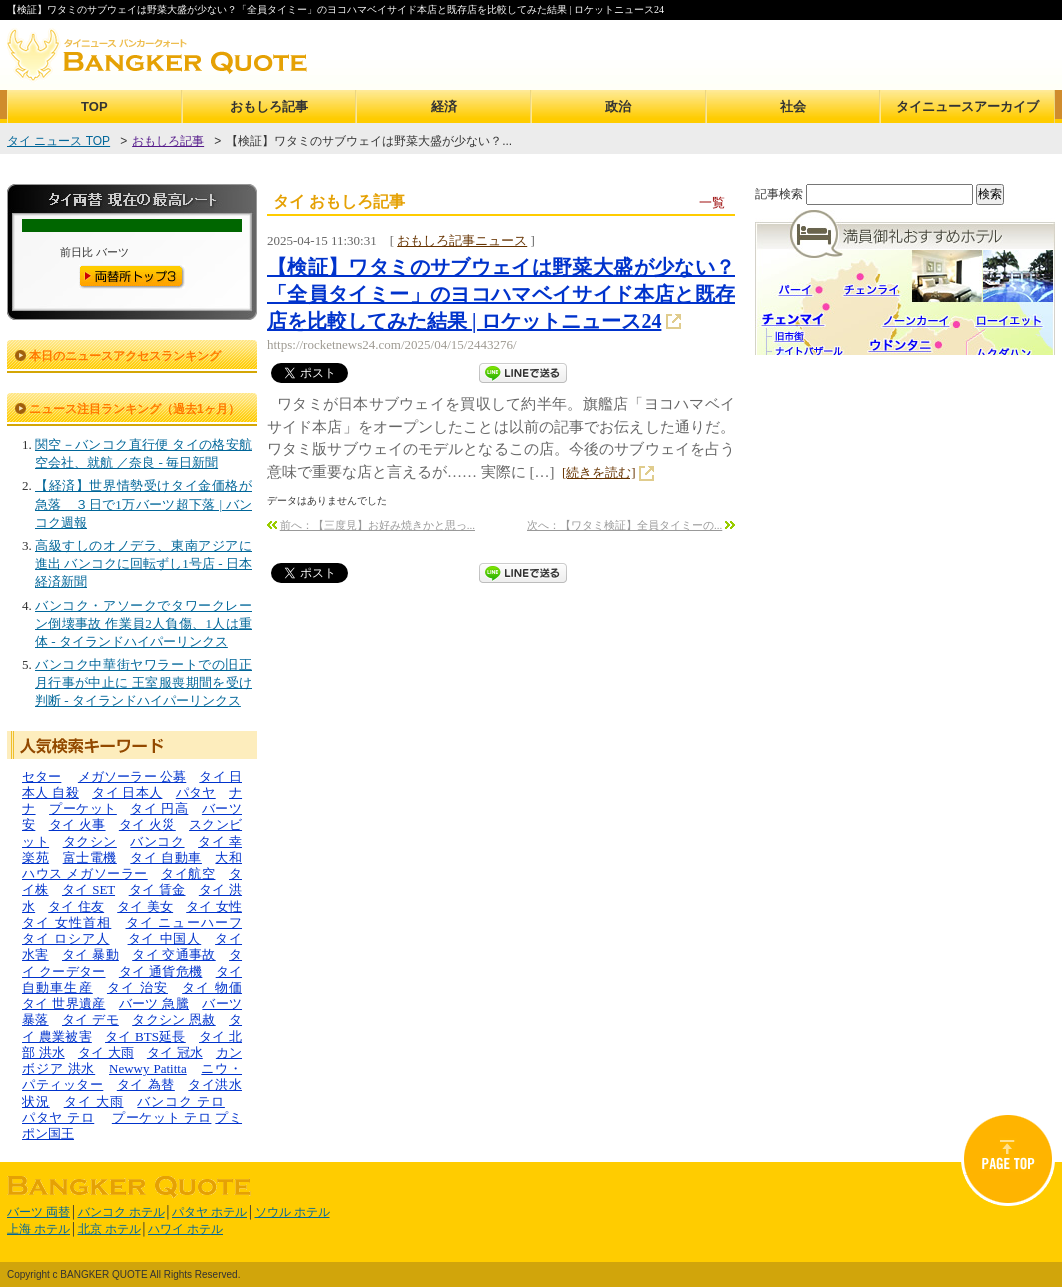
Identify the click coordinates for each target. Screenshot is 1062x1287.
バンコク (157, 841)
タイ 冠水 (175, 1052)
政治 (618, 106)
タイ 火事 (77, 824)
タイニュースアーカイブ (967, 106)
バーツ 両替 (38, 1212)
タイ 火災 (147, 824)
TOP (94, 106)
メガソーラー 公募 (132, 776)
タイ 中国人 (165, 938)
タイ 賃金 (157, 889)
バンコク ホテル (121, 1212)
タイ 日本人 (127, 792)
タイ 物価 (212, 987)
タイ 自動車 (166, 857)
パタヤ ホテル (209, 1212)
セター (41, 776)
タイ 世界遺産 (64, 1003)
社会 (793, 106)
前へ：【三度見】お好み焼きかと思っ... (377, 525)
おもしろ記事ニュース (462, 240)
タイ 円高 (159, 808)
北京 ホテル (109, 1229)
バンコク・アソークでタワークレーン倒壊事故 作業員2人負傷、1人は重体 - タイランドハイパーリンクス (143, 623)
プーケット (83, 808)
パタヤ (196, 792)
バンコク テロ (181, 1101)
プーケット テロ (162, 1117)
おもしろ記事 (269, 106)
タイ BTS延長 (145, 1036)
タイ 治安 (137, 987)
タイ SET (88, 889)
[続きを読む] (599, 472)
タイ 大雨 (106, 1052)
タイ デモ (90, 1019)
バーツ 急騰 (154, 1003)
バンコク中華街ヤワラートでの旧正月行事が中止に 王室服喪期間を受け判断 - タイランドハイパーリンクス (143, 682)
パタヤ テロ (58, 1117)
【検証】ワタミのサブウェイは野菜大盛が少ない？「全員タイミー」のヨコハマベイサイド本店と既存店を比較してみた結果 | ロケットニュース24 (501, 294)
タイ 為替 (146, 1084)
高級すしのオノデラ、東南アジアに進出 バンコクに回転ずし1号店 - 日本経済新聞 (143, 563)
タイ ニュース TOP (58, 141)
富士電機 (90, 857)
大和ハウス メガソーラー (132, 865)
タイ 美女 (145, 906)
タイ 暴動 (90, 954)
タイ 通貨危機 (161, 971)
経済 (444, 106)
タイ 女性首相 (66, 922)
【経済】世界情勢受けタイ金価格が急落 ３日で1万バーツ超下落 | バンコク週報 (143, 503)
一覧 (712, 202)
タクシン (90, 841)
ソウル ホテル (292, 1212)
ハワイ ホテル (185, 1229)
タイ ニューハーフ (184, 922)
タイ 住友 (76, 906)
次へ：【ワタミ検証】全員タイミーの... (624, 525)
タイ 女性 (214, 906)
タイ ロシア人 (66, 938)
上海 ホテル (38, 1229)
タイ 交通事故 (174, 954)
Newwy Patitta (148, 1068)
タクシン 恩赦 (174, 1019)
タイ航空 (188, 873)
